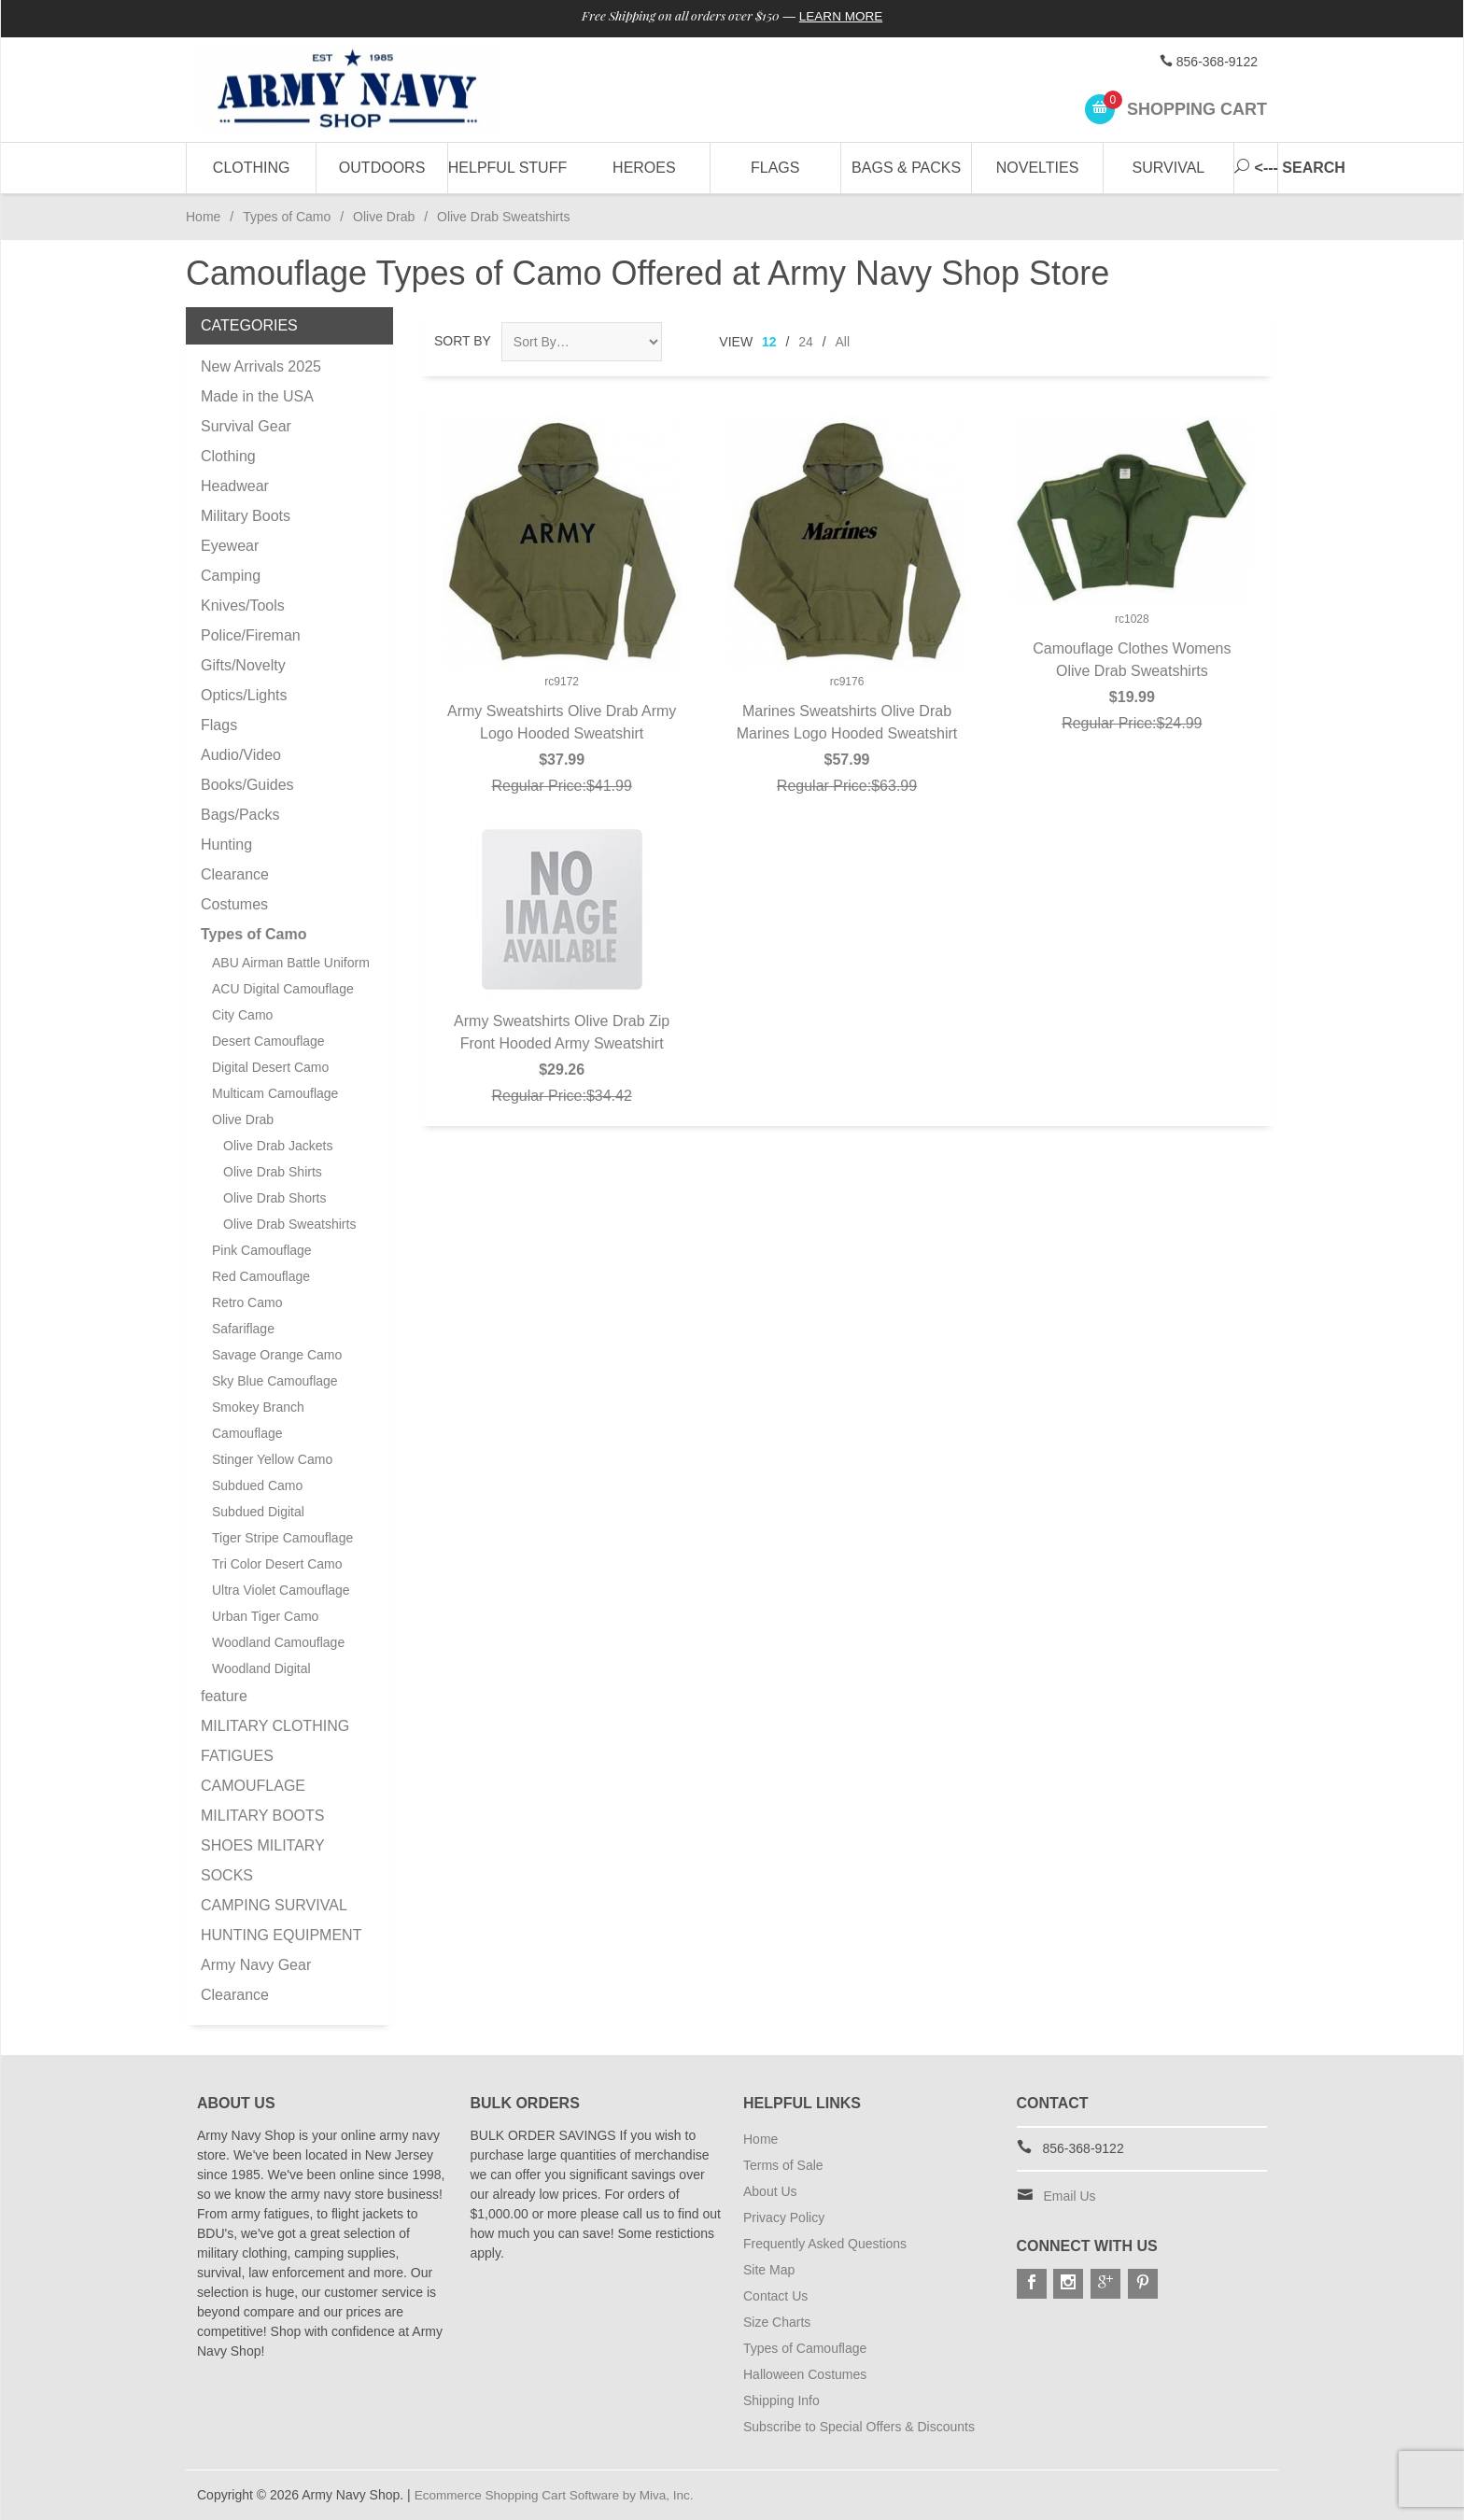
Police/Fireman (251, 635)
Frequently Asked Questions (825, 2243)
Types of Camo (287, 216)
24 (805, 341)
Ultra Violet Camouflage (281, 1590)
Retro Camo (247, 1302)
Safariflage (243, 1328)
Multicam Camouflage (275, 1093)
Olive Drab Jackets (277, 1145)
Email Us (1070, 2196)
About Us (770, 2191)
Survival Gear (246, 426)
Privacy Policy (783, 2217)
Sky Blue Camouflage (275, 1380)
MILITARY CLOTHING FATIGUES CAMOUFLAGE (275, 1756)
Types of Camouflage (804, 2348)
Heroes (644, 168)
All (843, 341)
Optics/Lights (244, 695)
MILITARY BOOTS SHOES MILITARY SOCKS (262, 1845)
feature (224, 1696)
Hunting (226, 844)
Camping (230, 576)
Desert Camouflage (268, 1041)
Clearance (235, 874)
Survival (1169, 168)
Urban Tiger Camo (265, 1616)
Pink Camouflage (262, 1250)
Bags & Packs (906, 168)
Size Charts (776, 2322)
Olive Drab (384, 216)
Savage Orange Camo (277, 1354)
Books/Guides (247, 785)
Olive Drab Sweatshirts (289, 1224)
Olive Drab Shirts (272, 1171)
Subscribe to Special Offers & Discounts (859, 2426)
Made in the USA (257, 396)
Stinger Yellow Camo (272, 1459)
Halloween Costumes (804, 2374)
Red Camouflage (261, 1276)
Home (203, 216)
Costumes (234, 904)
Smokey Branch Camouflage (258, 1420)
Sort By (462, 340)
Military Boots (245, 516)
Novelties (1037, 168)
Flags (775, 168)
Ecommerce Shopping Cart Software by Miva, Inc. (559, 2494)
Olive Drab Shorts (274, 1197)
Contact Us (775, 2295)
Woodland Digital (261, 1668)
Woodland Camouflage (278, 1642)
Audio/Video (241, 755)
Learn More (847, 16)
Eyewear (230, 546)
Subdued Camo (257, 1485)
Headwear (235, 486)
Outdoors (382, 168)
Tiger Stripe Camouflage (282, 1537)
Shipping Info (781, 2400)
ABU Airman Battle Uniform (291, 962)
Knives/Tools (243, 605)
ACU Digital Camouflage (283, 988)
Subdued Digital (258, 1511)
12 (769, 341)
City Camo (242, 1014)
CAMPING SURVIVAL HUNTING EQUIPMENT (281, 1920)
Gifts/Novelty (243, 665)
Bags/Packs (240, 815)
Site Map (769, 2269)
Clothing (251, 168)
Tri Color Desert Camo (277, 1563)
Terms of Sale (783, 2165)
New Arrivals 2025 (261, 366)
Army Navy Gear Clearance (256, 1980)
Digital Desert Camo (270, 1067)
